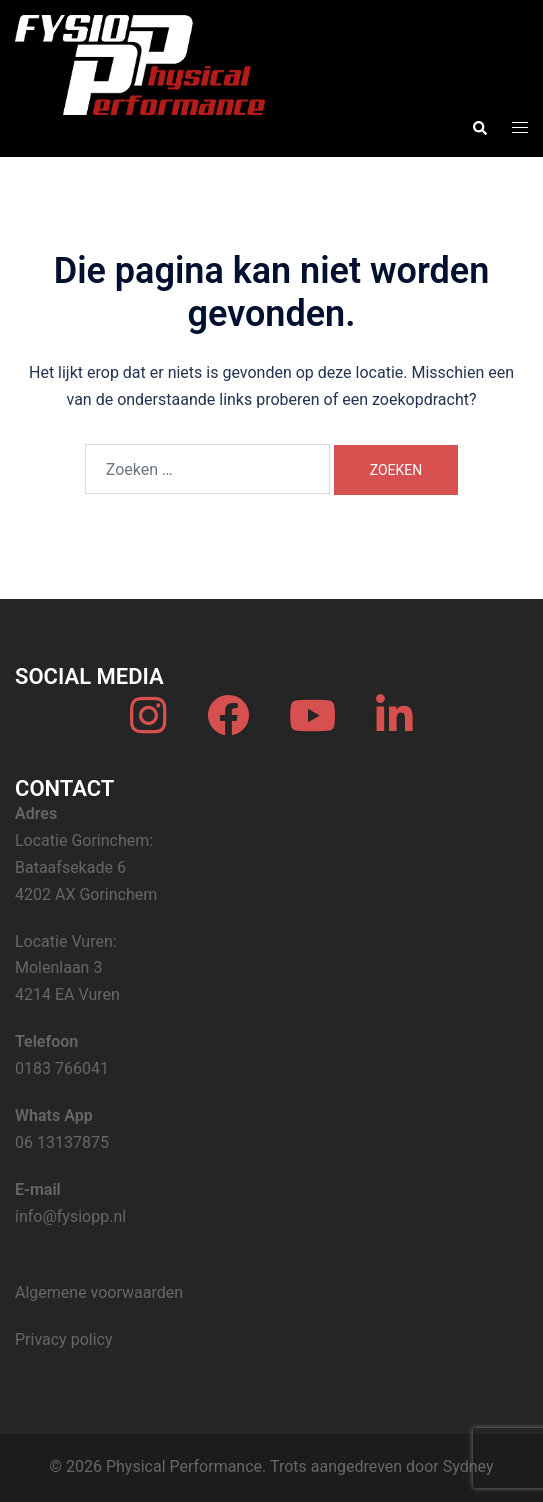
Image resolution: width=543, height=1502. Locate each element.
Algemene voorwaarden (99, 1292)
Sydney (468, 1466)
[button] (479, 128)
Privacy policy (64, 1339)
